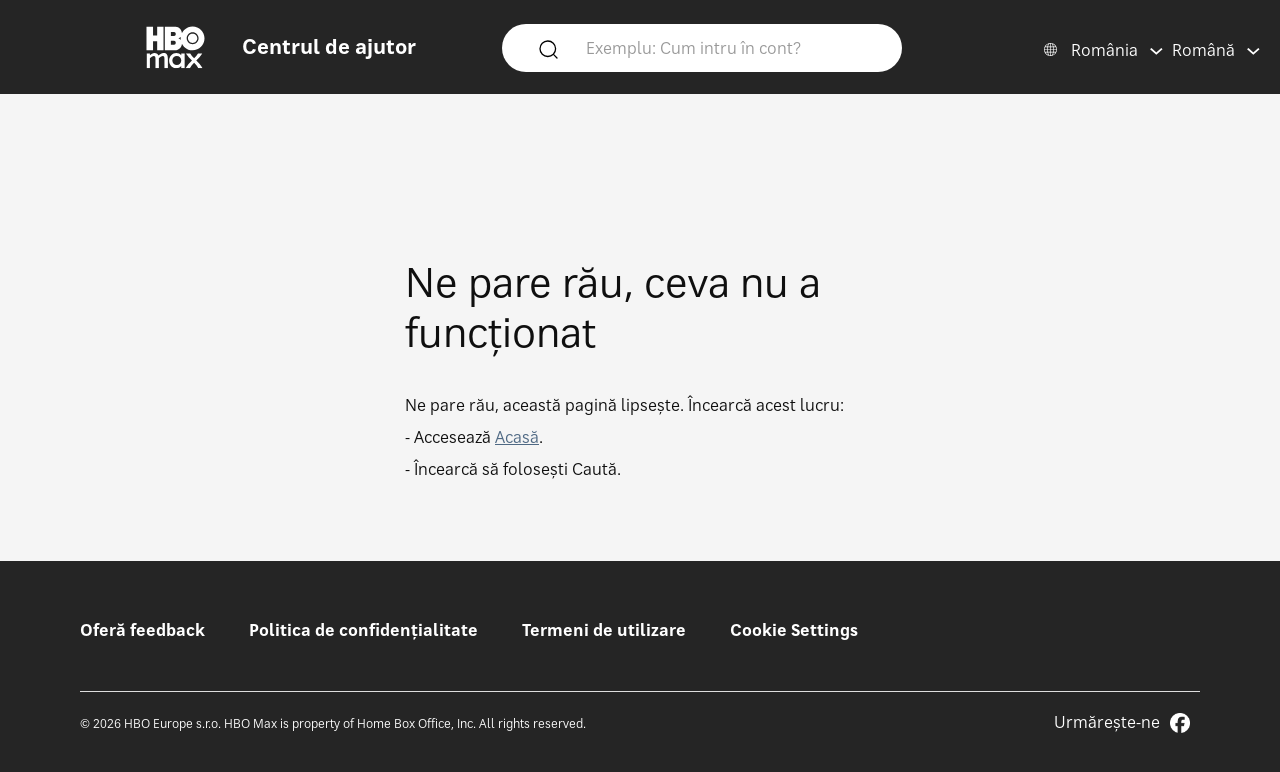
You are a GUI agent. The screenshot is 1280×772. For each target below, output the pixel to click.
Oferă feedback (142, 630)
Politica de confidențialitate (363, 630)
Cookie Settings (794, 630)
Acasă (517, 437)
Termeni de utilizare (604, 630)
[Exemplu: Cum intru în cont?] (731, 47)
